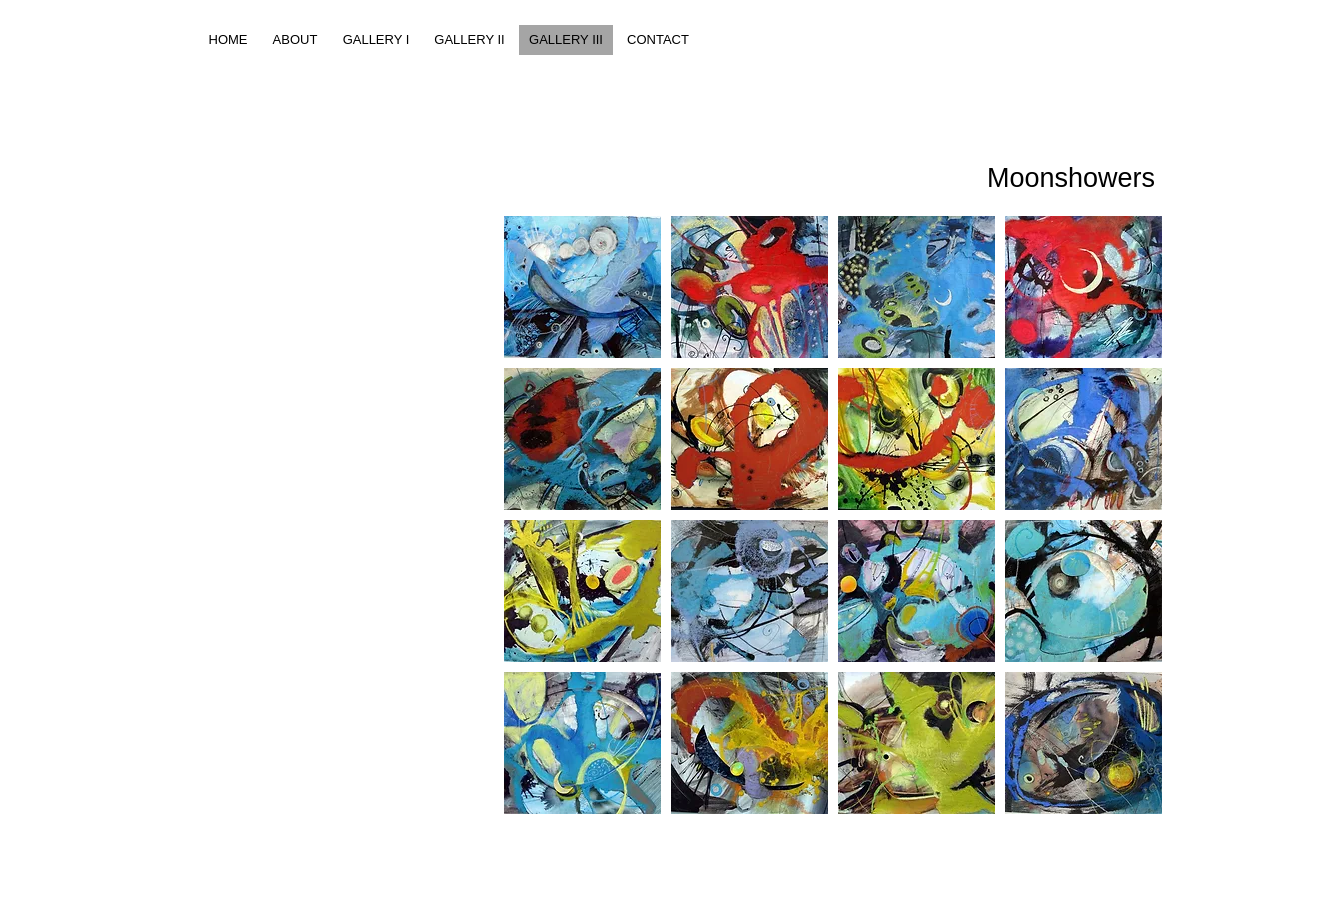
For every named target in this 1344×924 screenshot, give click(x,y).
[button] (582, 287)
